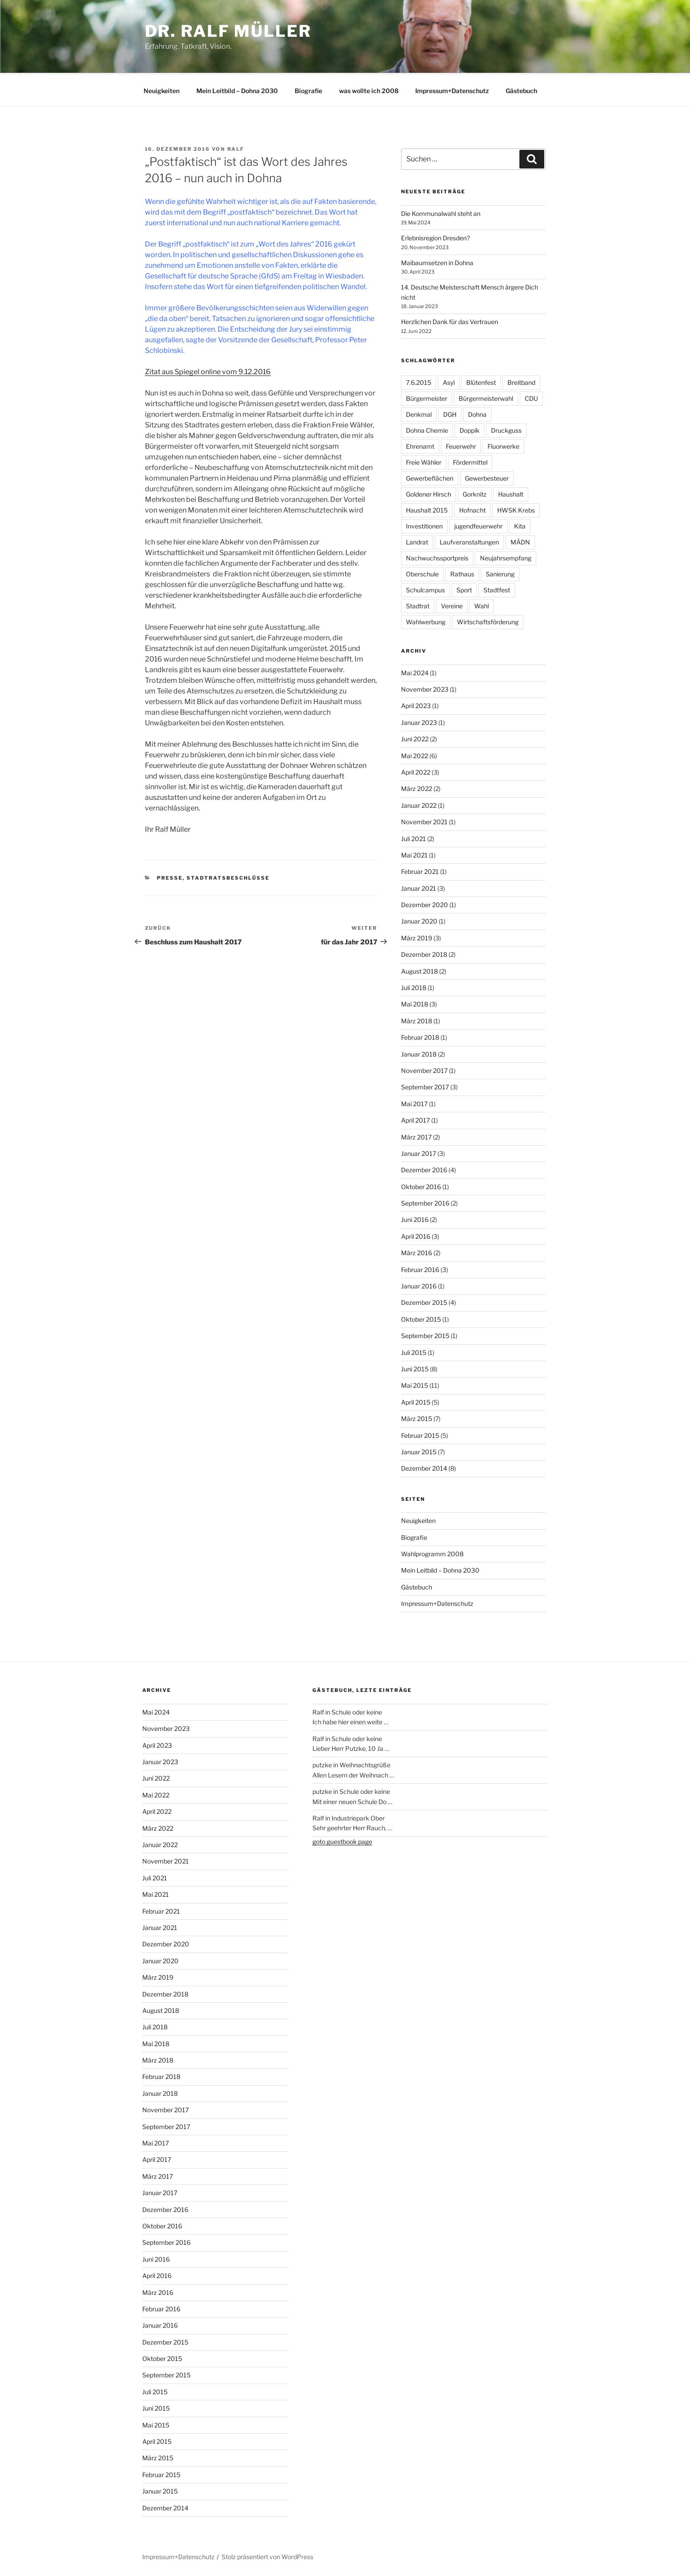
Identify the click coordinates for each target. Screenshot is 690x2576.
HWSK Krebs (516, 509)
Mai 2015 (414, 1384)
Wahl (481, 604)
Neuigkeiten (161, 89)
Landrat (417, 540)
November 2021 (424, 820)
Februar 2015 (420, 1434)
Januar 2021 (418, 887)
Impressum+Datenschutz (452, 89)
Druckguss (506, 429)
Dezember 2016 (424, 1168)
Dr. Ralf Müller (228, 31)
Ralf (236, 148)
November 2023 (424, 688)
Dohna (477, 413)
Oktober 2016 (421, 1185)
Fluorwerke (503, 445)
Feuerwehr (461, 445)
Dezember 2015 (424, 1301)
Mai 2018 (414, 1002)
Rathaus (462, 572)
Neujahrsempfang (505, 556)
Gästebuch (521, 89)
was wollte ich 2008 (368, 89)
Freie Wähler (423, 461)
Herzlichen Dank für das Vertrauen (449, 320)
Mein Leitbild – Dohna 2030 (237, 89)
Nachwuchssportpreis (437, 556)
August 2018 (419, 970)
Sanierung (500, 572)
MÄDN (520, 540)
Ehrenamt (420, 445)
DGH (449, 413)
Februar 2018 (420, 1036)
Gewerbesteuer (487, 477)
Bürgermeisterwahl (486, 397)
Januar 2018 (419, 1053)
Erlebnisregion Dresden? (435, 236)
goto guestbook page (342, 1840)
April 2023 (416, 704)
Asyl (449, 381)
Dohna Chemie (427, 429)
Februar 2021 (420, 870)
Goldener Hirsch (428, 493)
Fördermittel (470, 461)
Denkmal (419, 413)
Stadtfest (496, 588)
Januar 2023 (419, 721)
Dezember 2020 (424, 903)
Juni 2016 (415, 1218)
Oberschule (422, 572)
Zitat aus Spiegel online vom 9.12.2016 (208, 370)
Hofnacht (472, 509)
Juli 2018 (413, 986)
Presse (170, 876)
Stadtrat (417, 604)
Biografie (308, 89)
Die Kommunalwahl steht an (440, 212)
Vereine (452, 604)
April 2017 (415, 1119)
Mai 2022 (414, 754)
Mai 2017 (414, 1102)
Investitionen (424, 525)
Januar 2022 (419, 804)
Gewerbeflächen (429, 477)
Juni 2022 (415, 737)
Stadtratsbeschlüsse (228, 876)
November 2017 (424, 1069)
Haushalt (510, 493)
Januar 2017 (418, 1152)
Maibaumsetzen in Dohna (437, 261)
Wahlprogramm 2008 (432, 1552)
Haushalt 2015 (427, 509)
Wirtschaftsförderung (487, 620)
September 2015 (425, 1334)
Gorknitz (475, 493)
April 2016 (415, 1235)
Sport (464, 588)
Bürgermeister (426, 397)
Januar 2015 (419, 1450)
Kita (520, 525)
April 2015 (415, 1401)
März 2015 (416, 1417)
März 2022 (416, 787)
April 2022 (415, 771)
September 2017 (425, 1085)
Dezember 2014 (424, 1467)
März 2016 (416, 1251)
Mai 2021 (414, 853)
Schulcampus (425, 588)
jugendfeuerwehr (478, 525)
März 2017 (416, 1135)
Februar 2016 (420, 1268)
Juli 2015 (413, 1351)
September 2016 (425, 1202)
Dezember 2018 (424, 953)
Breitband (521, 381)
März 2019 (416, 936)
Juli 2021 (413, 837)
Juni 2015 (415, 1367)
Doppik (469, 429)
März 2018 (416, 1019)
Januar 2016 (419, 1284)
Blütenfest (481, 381)
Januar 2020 (419, 920)
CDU (531, 397)
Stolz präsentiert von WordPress (267, 2555)
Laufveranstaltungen (469, 540)
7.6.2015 (418, 381)
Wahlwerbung (425, 620)
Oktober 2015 (421, 1318)
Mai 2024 (415, 671)
